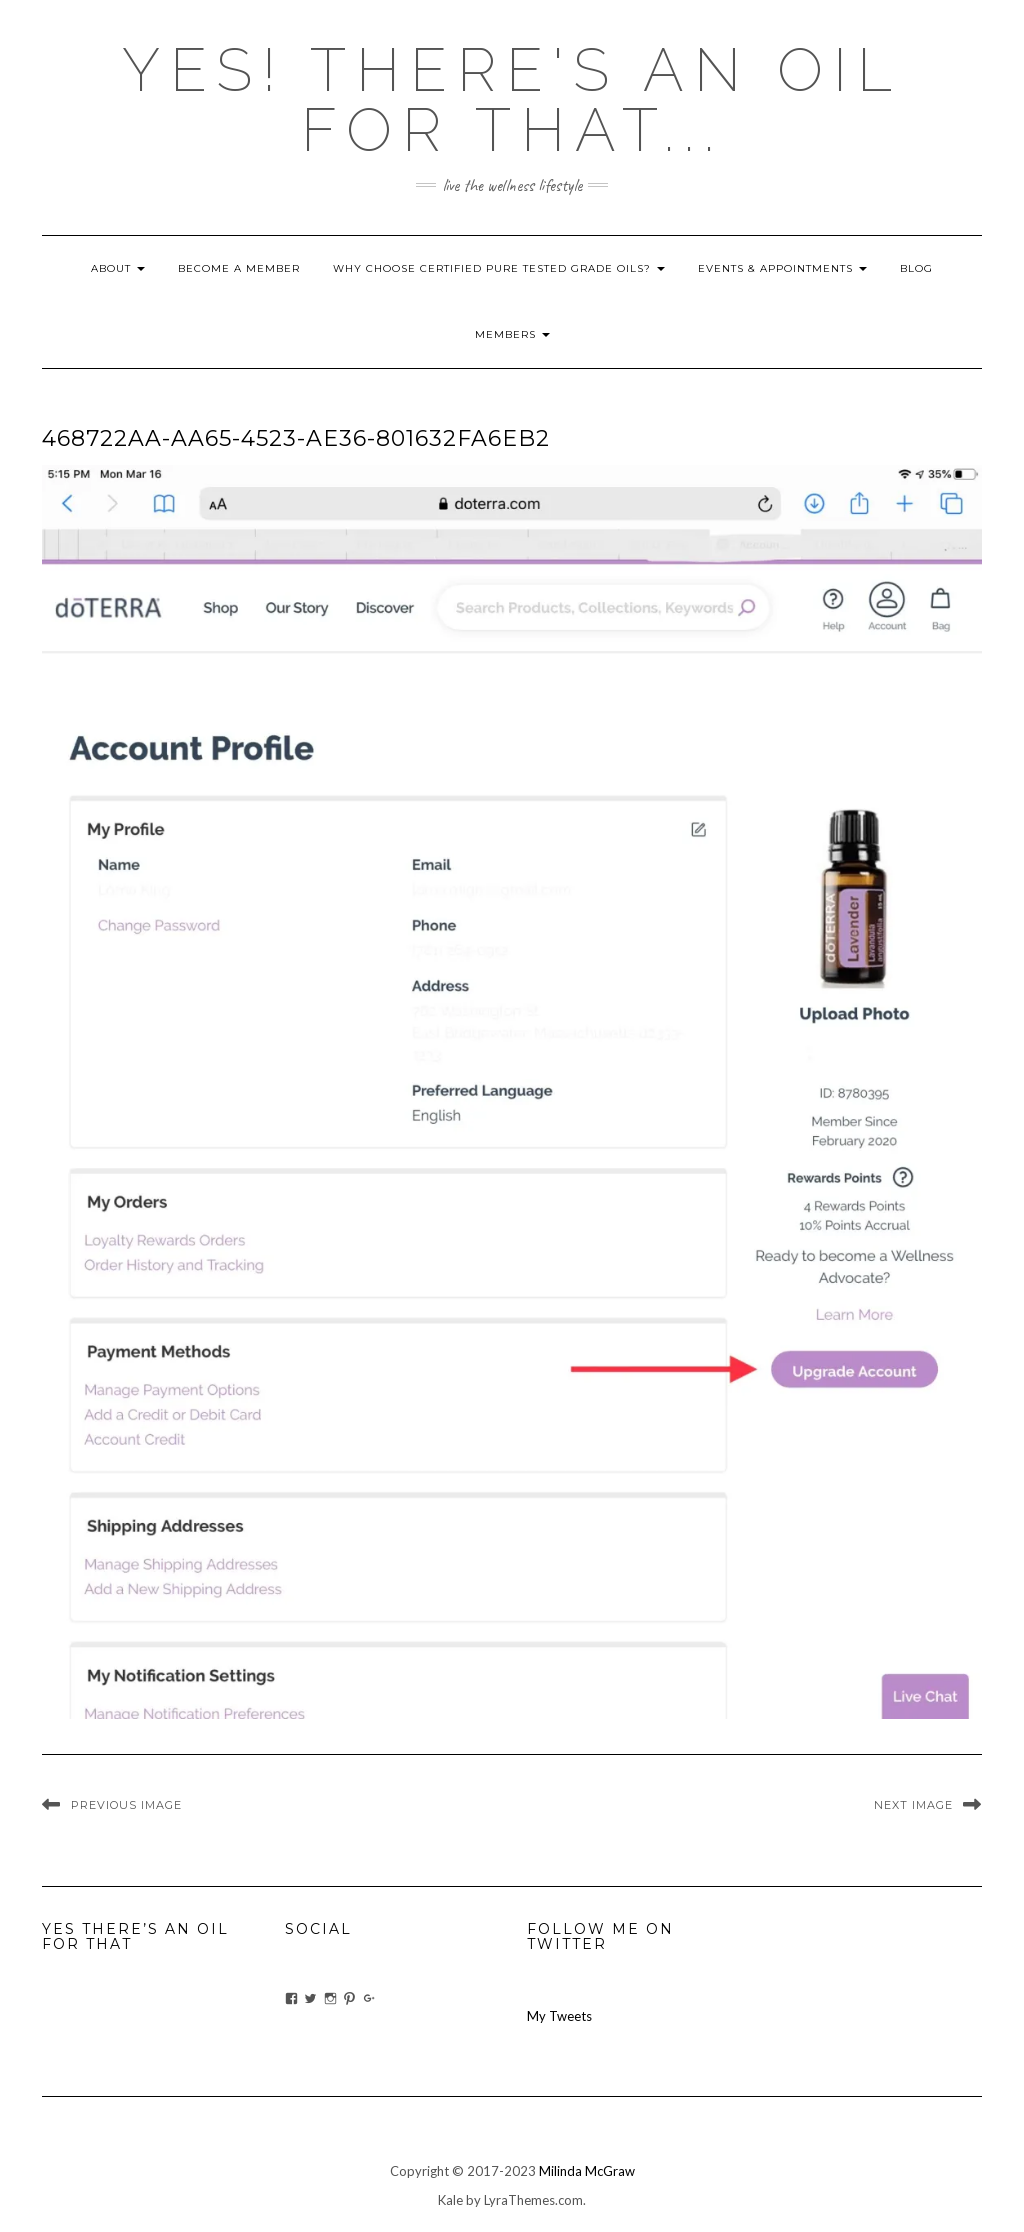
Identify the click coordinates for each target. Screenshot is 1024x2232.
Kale (450, 2200)
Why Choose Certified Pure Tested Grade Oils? (499, 268)
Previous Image (126, 1805)
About (118, 268)
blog (916, 268)
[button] (512, 1092)
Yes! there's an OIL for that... (512, 100)
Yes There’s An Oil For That (135, 1936)
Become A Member (239, 268)
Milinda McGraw (587, 2171)
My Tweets (559, 2016)
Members (512, 334)
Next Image (913, 1805)
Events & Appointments (782, 268)
